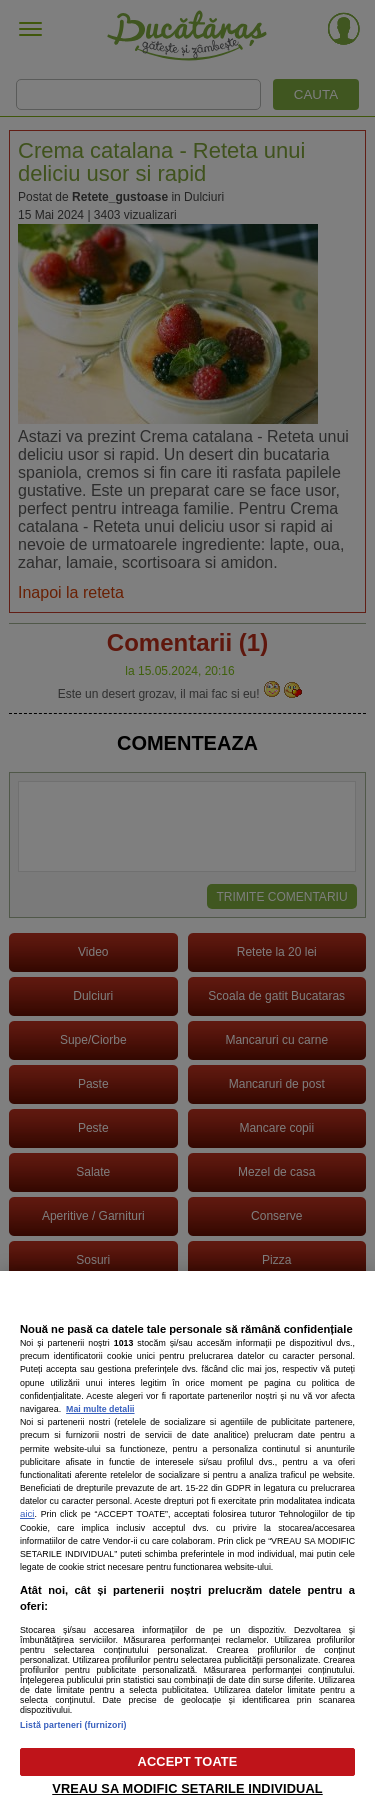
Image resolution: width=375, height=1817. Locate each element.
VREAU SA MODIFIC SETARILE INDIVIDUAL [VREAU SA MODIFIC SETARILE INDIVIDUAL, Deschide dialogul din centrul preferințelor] (187, 1788)
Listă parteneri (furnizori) (73, 1725)
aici (27, 1513)
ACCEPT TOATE (188, 1761)
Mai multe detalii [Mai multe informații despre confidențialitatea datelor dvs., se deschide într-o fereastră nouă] (100, 1409)
